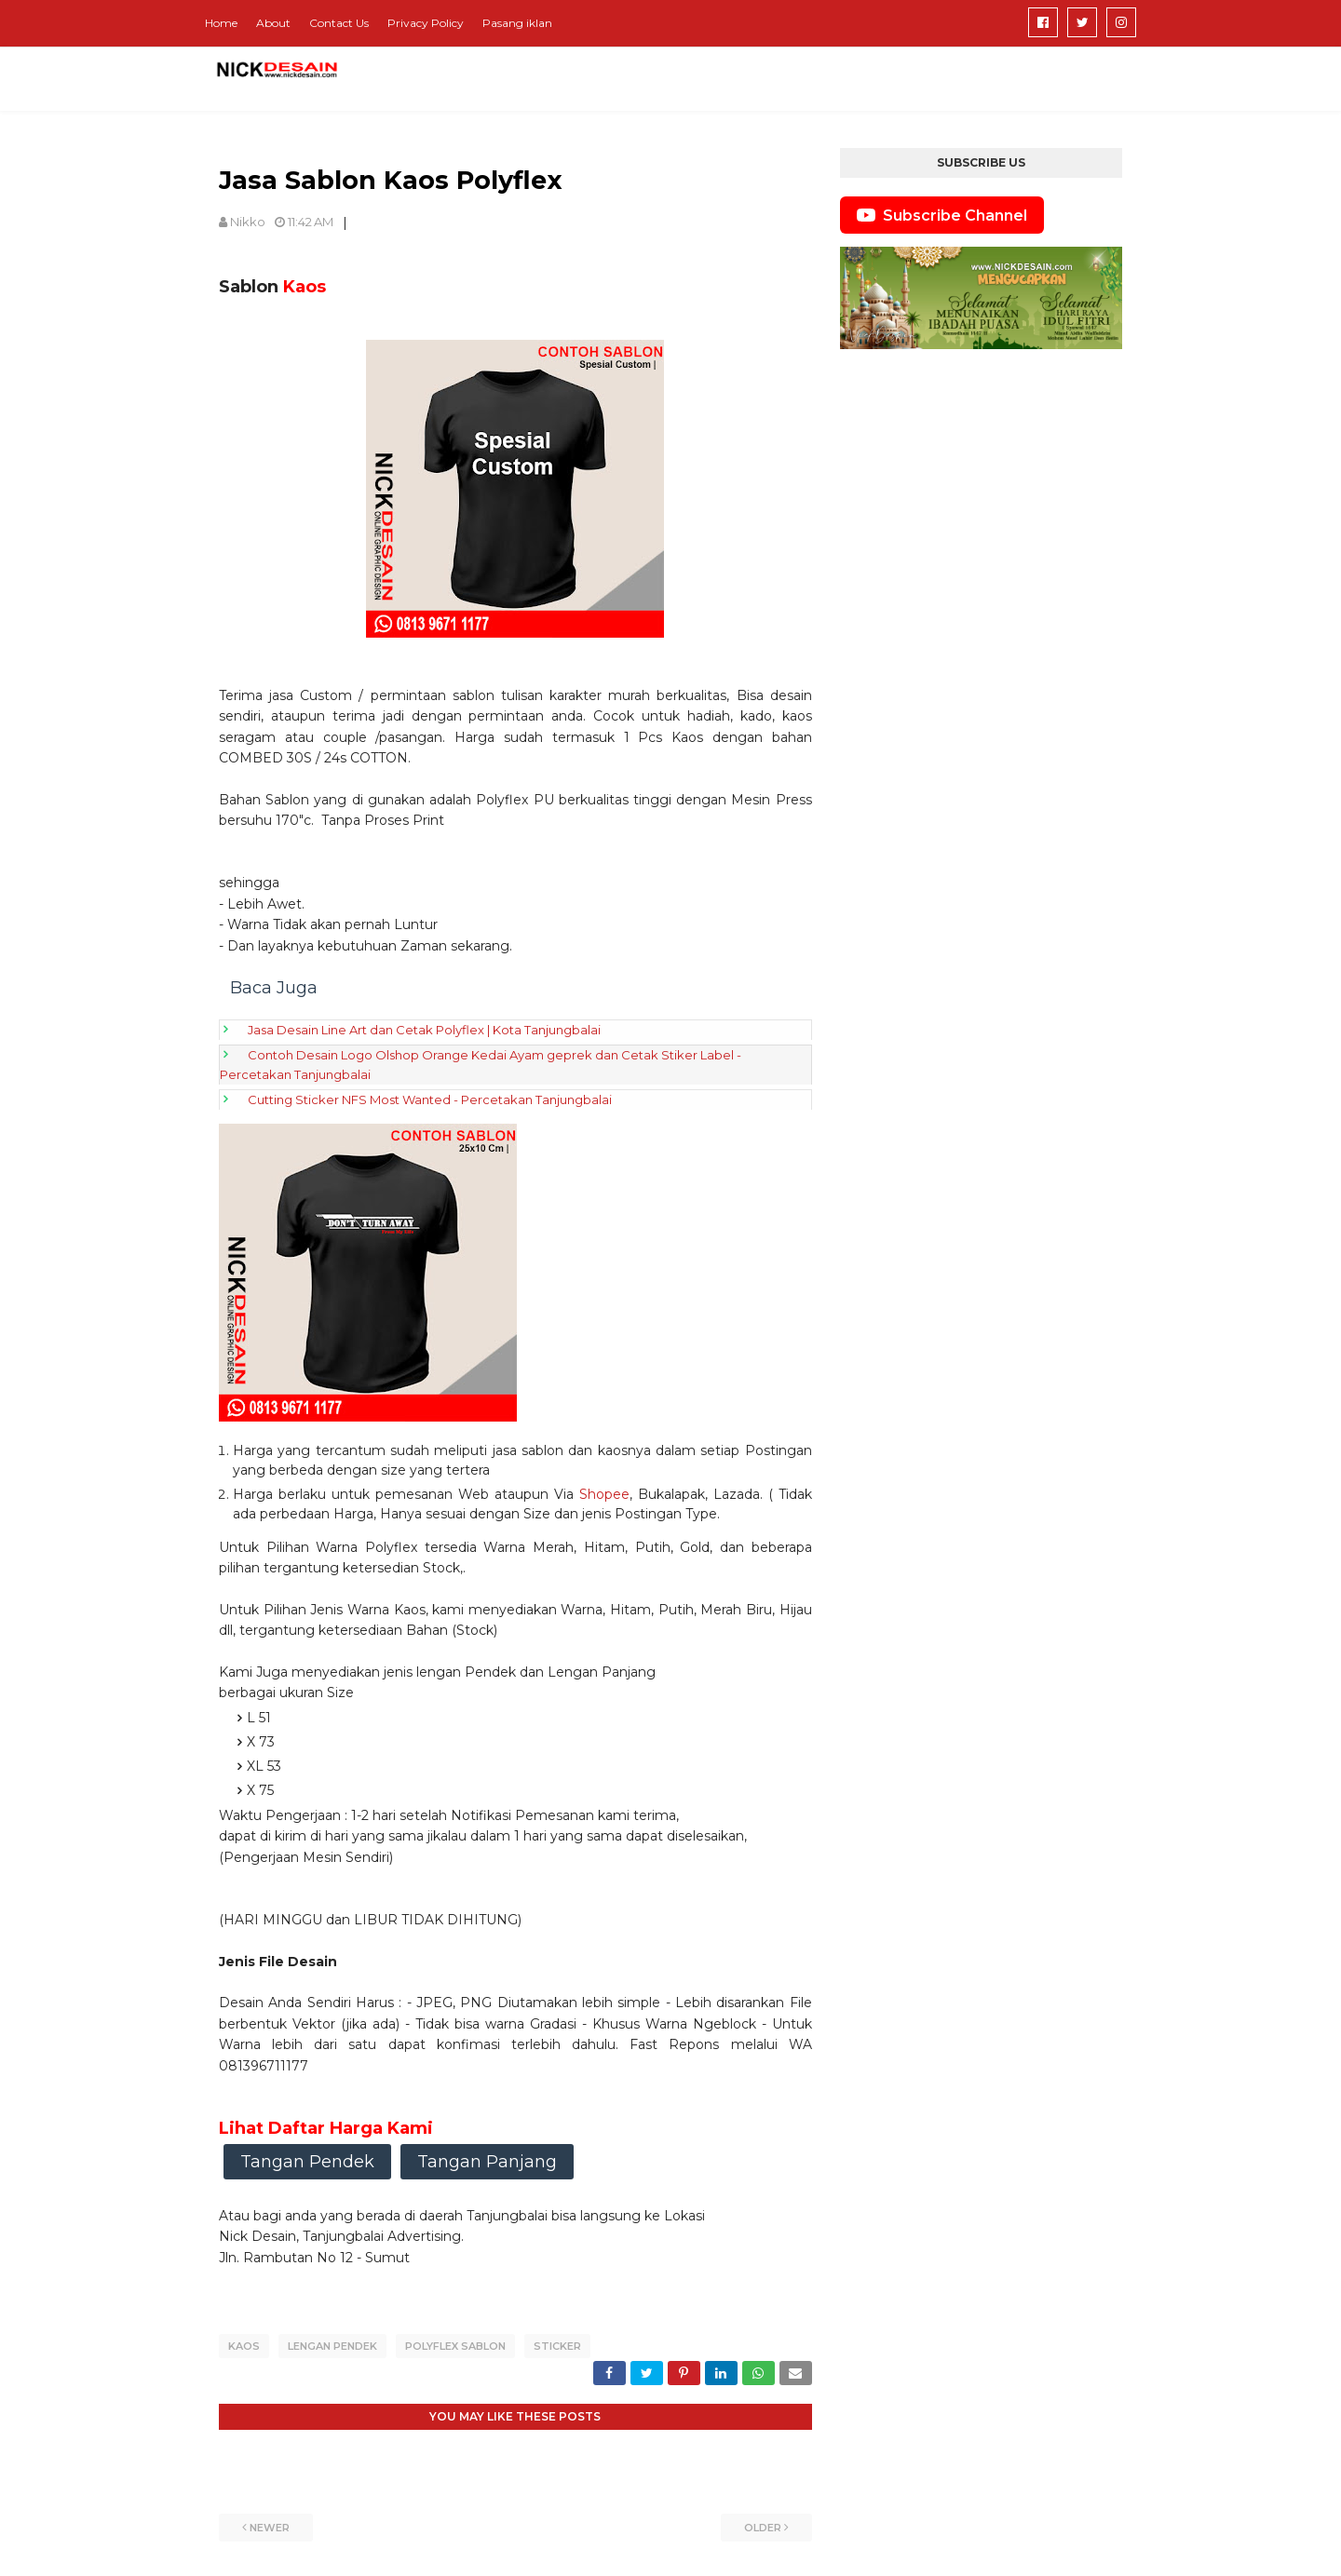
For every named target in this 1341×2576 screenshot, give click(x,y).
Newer (270, 2524)
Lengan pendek (332, 2346)
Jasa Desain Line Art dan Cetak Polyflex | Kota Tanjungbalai (424, 1029)
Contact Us (339, 23)
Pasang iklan (517, 23)
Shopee (604, 1494)
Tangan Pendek (307, 2161)
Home (221, 23)
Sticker (557, 2346)
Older (762, 2524)
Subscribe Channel (942, 215)
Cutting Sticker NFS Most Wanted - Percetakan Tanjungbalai (430, 1099)
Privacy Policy (425, 23)
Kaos (244, 2346)
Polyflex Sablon (455, 2346)
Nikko (247, 221)
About (273, 23)
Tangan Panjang (487, 2161)
